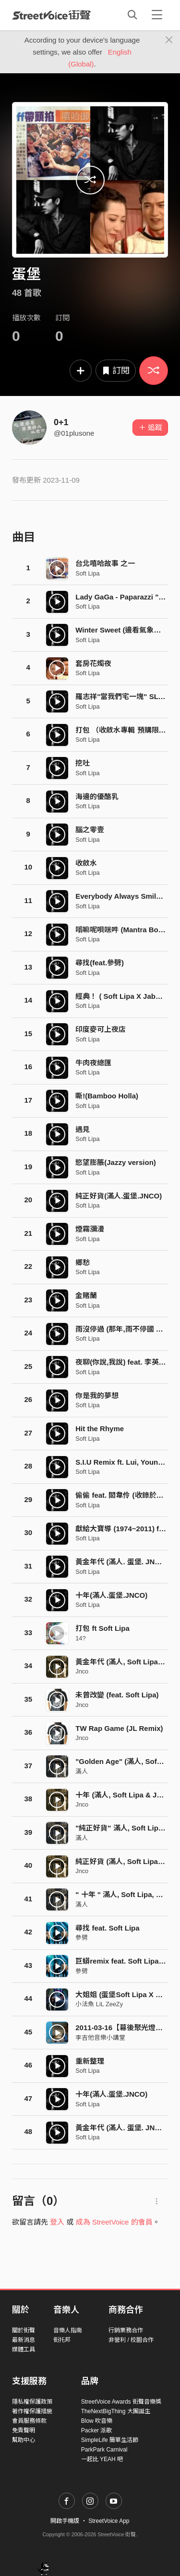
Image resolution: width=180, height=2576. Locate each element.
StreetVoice (51, 15)
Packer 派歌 (96, 2430)
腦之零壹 (89, 829)
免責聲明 (23, 2430)
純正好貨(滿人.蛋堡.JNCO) (118, 1196)
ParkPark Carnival (104, 2449)
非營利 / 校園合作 (131, 2340)
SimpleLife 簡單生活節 (109, 2440)
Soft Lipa (87, 573)
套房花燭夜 (93, 663)
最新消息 (23, 2340)
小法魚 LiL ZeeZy (99, 2004)
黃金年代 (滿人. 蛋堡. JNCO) (121, 1562)
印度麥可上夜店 (100, 1029)
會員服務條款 (29, 2421)
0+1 (61, 422)
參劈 (81, 1937)
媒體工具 (23, 2349)
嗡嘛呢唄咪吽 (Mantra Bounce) (126, 930)
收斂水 (86, 863)
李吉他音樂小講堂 (100, 2037)
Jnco (81, 1671)
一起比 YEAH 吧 (102, 2459)
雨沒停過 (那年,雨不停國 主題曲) (127, 1329)
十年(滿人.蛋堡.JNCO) (111, 1595)
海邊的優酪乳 (97, 796)
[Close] (169, 40)
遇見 (82, 1129)
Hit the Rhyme (99, 1428)
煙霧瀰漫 (89, 1229)
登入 (57, 2222)
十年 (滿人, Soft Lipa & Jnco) (123, 1795)
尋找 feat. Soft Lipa (107, 1928)
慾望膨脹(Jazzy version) (115, 1162)
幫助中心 (23, 2440)
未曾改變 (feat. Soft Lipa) (116, 1695)
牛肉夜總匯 (93, 1063)
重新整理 (89, 2061)
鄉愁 (82, 1262)
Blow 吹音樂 (96, 2421)
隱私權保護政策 (32, 2401)
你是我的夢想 (97, 1395)
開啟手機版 (64, 2521)
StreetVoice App (108, 2521)
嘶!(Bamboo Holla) (106, 1096)
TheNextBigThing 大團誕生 (115, 2411)
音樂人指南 (67, 2330)
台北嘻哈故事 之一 (105, 563)
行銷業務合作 (125, 2330)
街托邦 (62, 2340)
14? (80, 1638)
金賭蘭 (86, 1295)
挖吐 (82, 763)
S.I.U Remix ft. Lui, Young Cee (126, 1462)
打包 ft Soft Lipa (102, 1628)
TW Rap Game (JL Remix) (119, 1728)
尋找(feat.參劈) (99, 963)
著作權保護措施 (32, 2411)
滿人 (81, 1771)
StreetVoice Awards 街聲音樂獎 (121, 2401)
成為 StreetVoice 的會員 (114, 2222)
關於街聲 (23, 2330)
